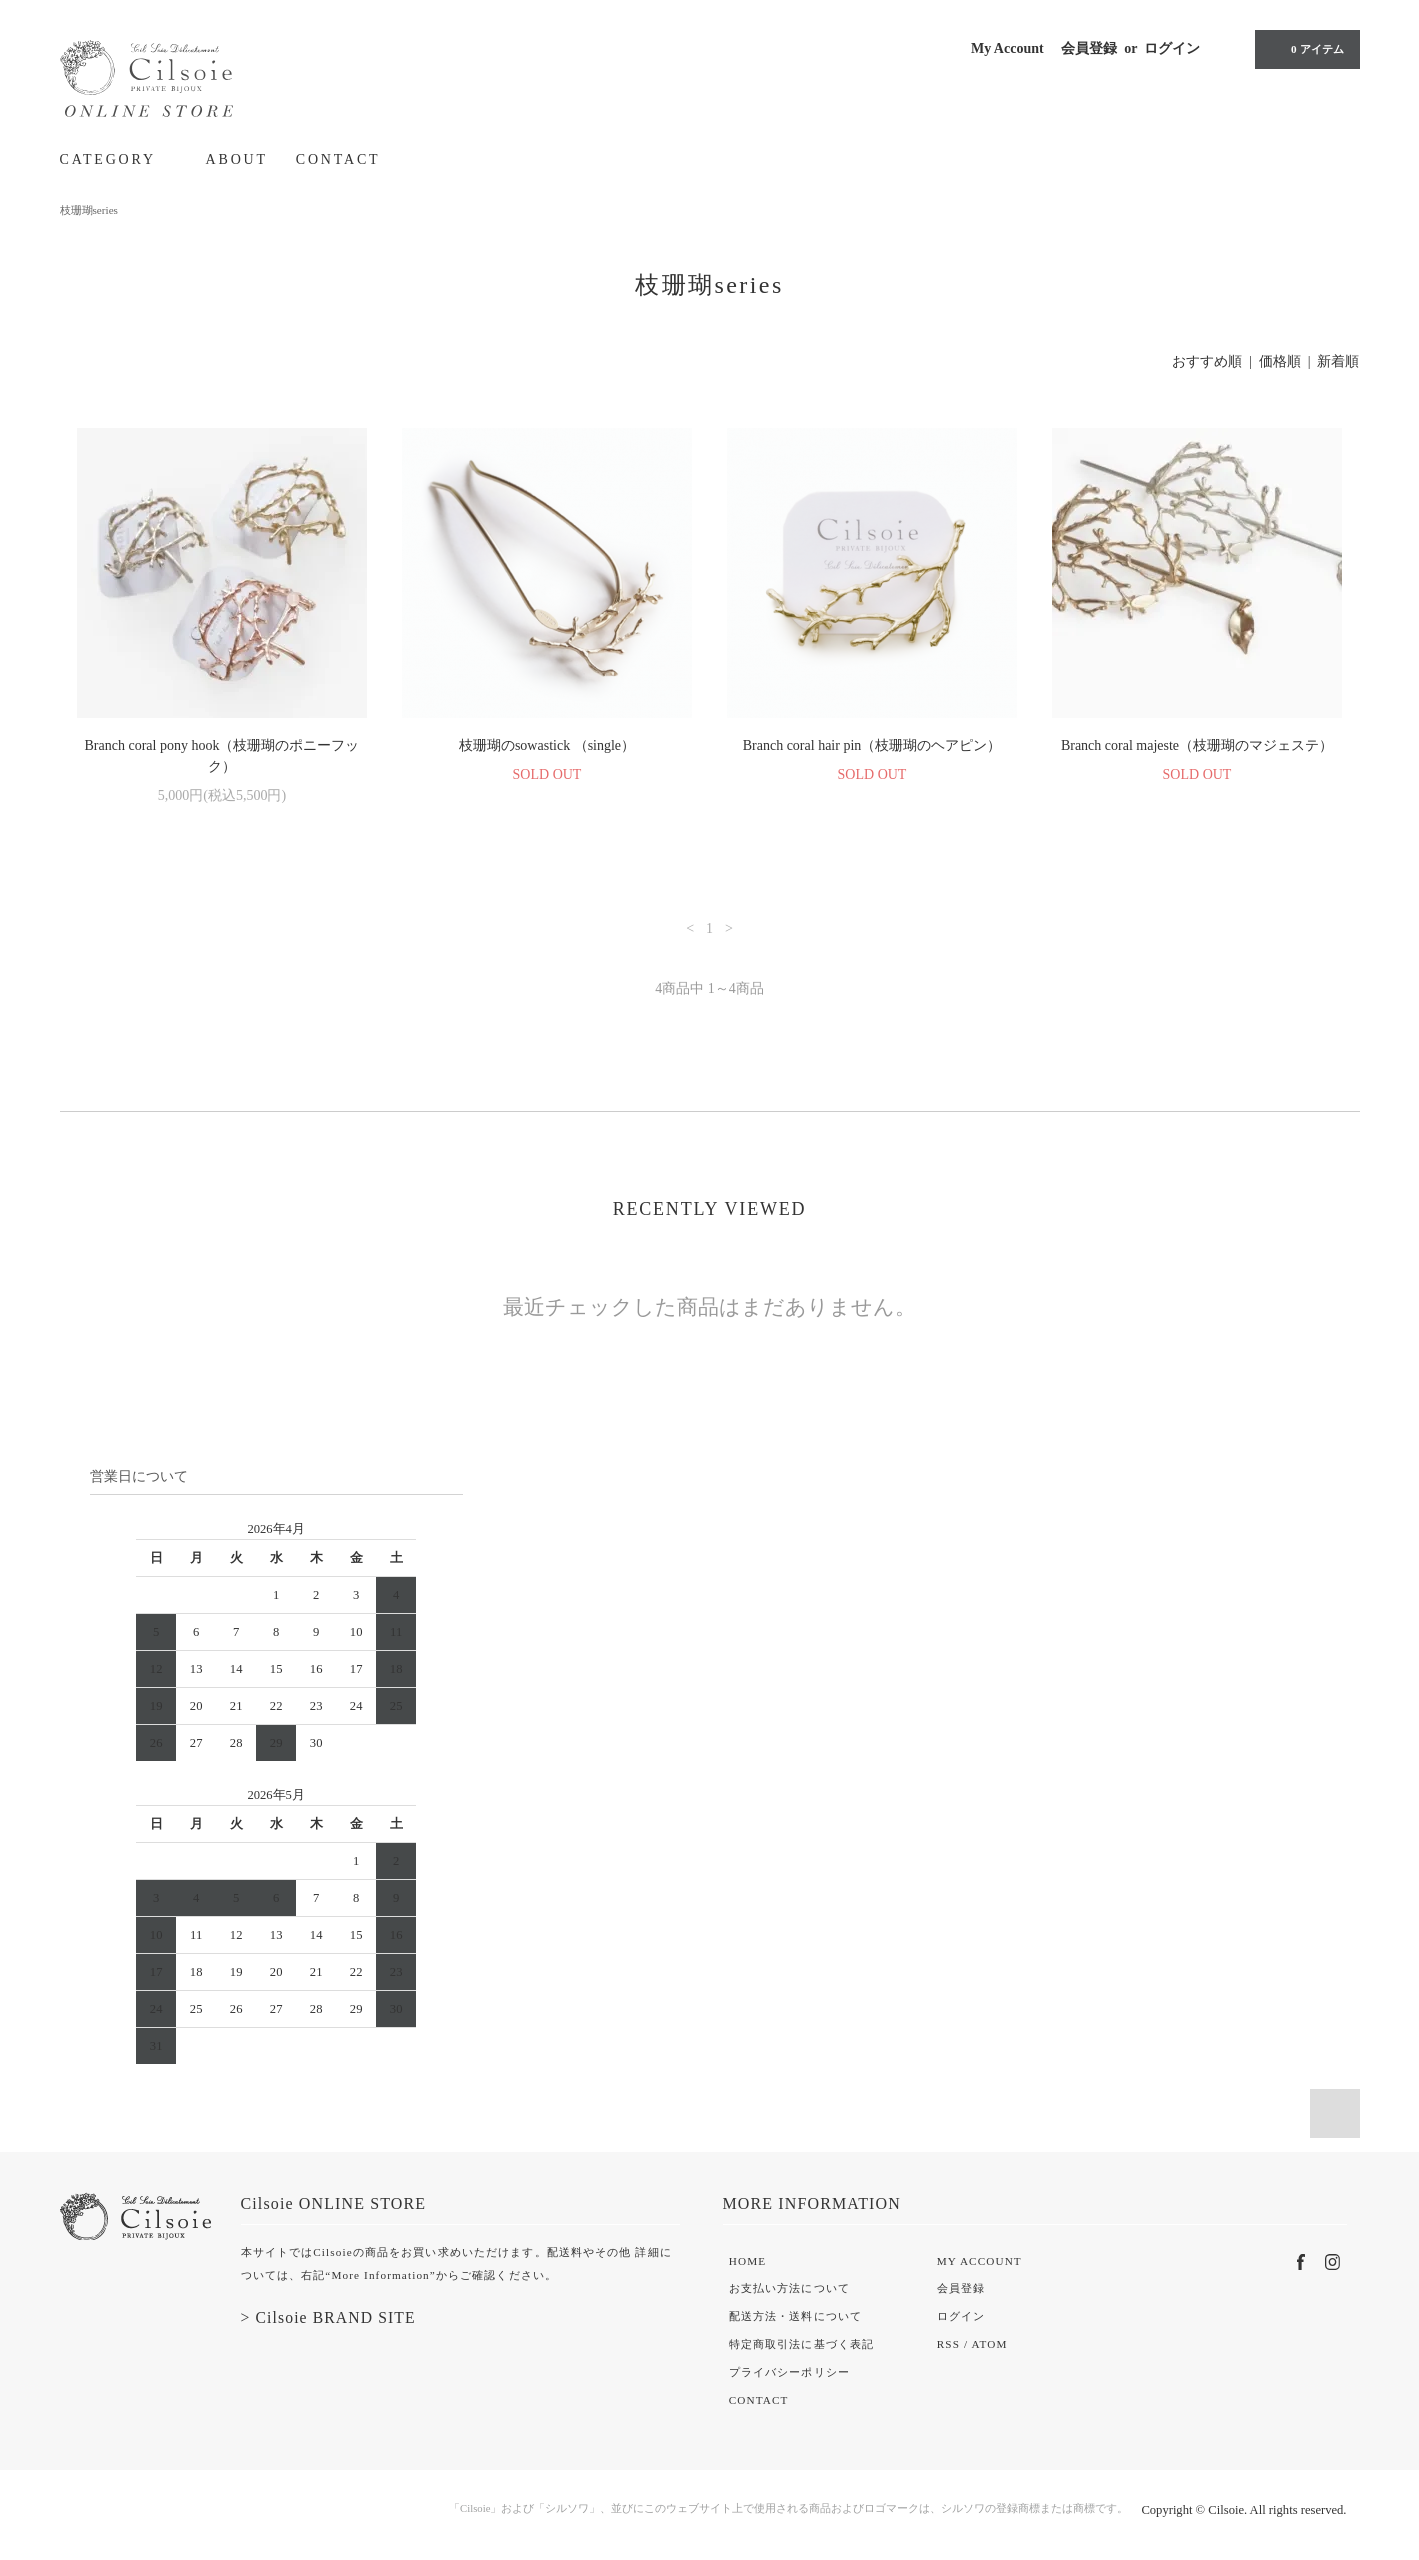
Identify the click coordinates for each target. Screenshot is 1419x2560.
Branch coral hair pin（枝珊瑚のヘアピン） (872, 745)
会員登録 (1089, 48)
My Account (1007, 48)
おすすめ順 (1207, 361)
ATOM (989, 2344)
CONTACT (338, 159)
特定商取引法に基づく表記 (801, 2344)
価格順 (1280, 361)
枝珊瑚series (89, 210)
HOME (747, 2261)
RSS (948, 2344)
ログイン (1172, 48)
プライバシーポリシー (789, 2372)
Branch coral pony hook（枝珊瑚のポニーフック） (222, 756)
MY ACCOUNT (979, 2261)
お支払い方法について (789, 2288)
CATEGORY (119, 159)
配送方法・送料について (795, 2316)
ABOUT (237, 159)
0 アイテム (1305, 49)
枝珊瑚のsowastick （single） (547, 745)
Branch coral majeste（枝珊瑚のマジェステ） (1197, 745)
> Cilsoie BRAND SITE (328, 2317)
